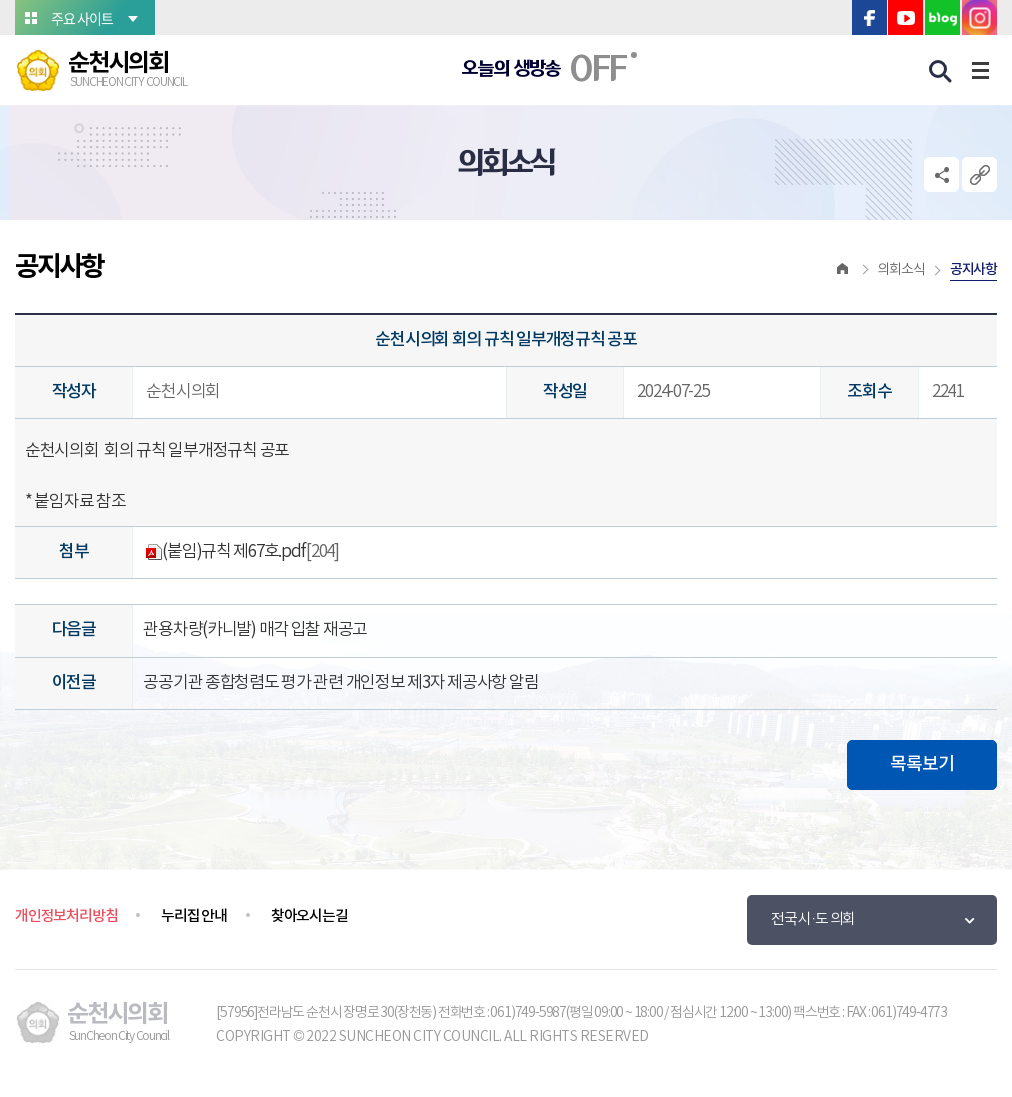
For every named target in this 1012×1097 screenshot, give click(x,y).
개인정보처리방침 (66, 916)
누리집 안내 (194, 916)
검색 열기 (941, 72)
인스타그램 (979, 17)
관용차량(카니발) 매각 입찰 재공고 (255, 630)
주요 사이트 (82, 18)
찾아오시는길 (309, 916)
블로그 (942, 17)
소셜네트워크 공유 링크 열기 (941, 174)
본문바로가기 (0, 0)
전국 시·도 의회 (813, 919)
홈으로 (843, 270)
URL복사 (979, 174)
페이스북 (869, 17)
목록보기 (922, 764)
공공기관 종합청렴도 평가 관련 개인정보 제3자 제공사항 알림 (340, 683)
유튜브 (905, 17)
